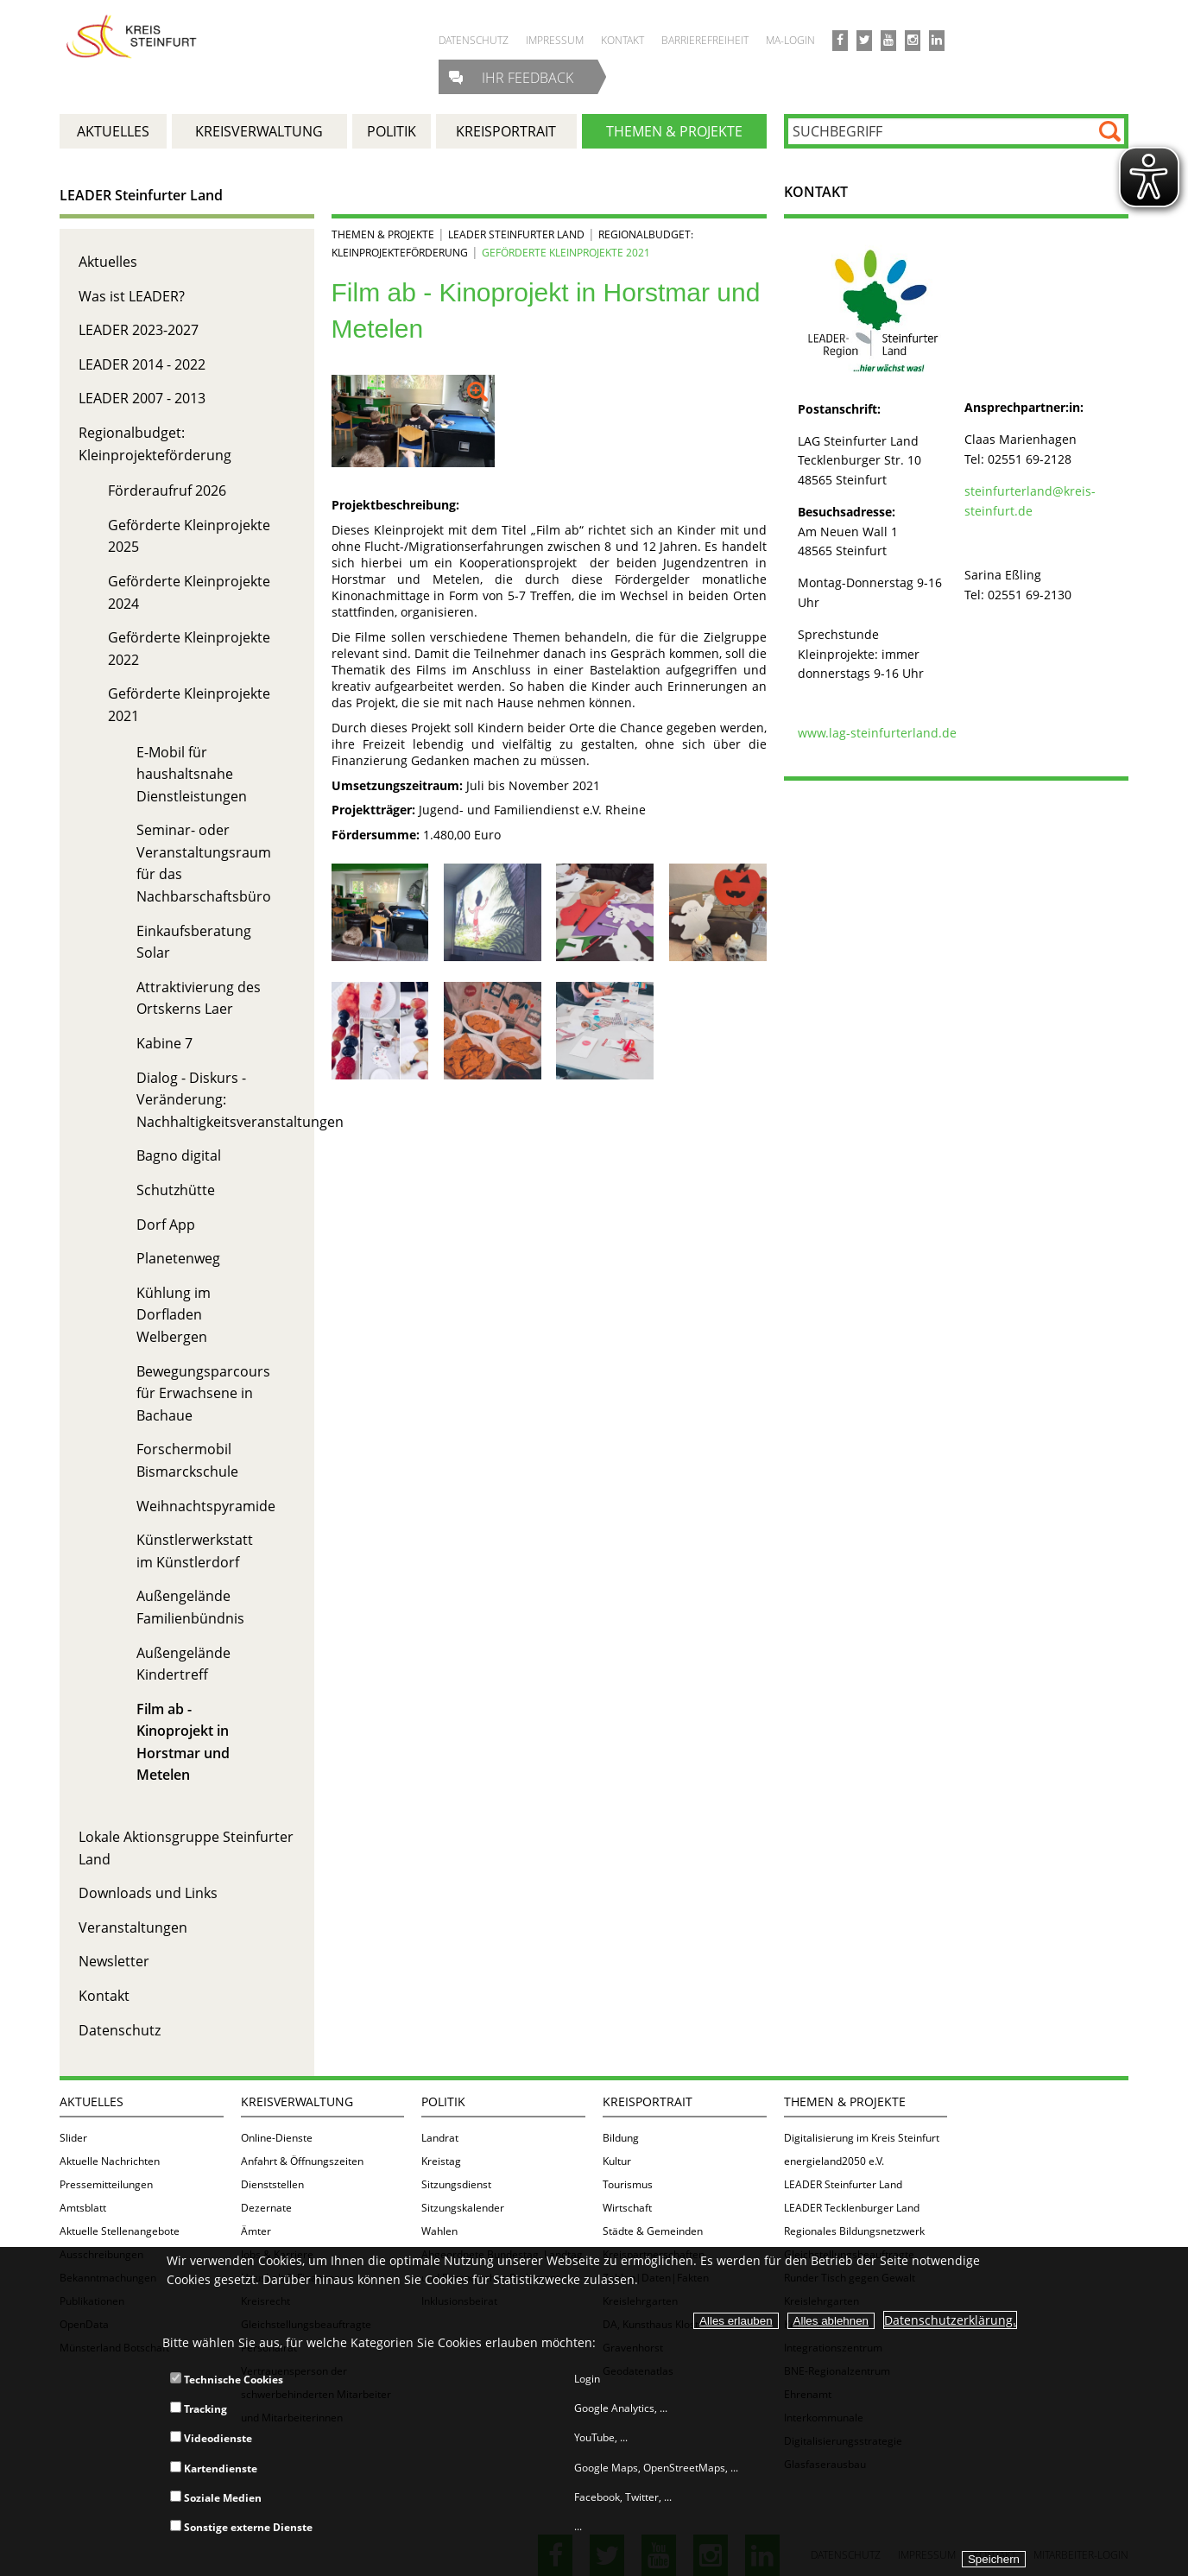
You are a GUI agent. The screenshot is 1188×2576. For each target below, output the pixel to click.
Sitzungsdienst (456, 2184)
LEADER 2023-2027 (139, 329)
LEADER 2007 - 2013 (142, 398)
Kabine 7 (164, 1043)
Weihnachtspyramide (205, 1506)
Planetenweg (178, 1258)
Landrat (439, 2137)
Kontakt (104, 1995)
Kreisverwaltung (297, 2101)
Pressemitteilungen (106, 2184)
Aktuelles (108, 261)
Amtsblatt (83, 2207)
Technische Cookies (226, 2379)
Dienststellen (272, 2184)
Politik (443, 2101)
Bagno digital (178, 1155)
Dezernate (266, 2207)
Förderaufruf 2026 (167, 490)
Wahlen (439, 2231)
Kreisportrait (647, 2101)
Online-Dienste (277, 2137)
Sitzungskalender (462, 2207)
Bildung (621, 2137)
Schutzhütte (175, 1189)
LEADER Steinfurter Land (141, 195)
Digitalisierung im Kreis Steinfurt (861, 2137)
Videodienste (211, 2438)
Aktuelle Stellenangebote (120, 2231)
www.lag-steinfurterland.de (877, 733)
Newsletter (114, 1961)
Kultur (617, 2161)
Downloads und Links (148, 1892)
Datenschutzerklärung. (950, 2320)
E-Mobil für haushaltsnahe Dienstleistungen (191, 774)
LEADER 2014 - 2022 (142, 364)
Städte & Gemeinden (653, 2231)
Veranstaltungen (133, 1927)
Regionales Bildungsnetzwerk (854, 2231)
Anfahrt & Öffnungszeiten (302, 2161)
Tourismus (628, 2184)
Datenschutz (120, 2030)
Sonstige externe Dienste (241, 2527)
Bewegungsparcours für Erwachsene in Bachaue (203, 1393)
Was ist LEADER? (132, 296)
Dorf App (165, 1224)
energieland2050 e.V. (834, 2161)
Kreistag (441, 2161)
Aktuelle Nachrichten (110, 2161)
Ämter (256, 2231)
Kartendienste (213, 2468)
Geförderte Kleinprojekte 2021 (566, 252)
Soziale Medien (216, 2498)
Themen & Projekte (383, 234)
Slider (73, 2137)
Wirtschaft (627, 2207)
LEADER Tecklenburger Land (851, 2207)
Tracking (198, 2409)
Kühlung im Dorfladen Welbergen (173, 1314)
